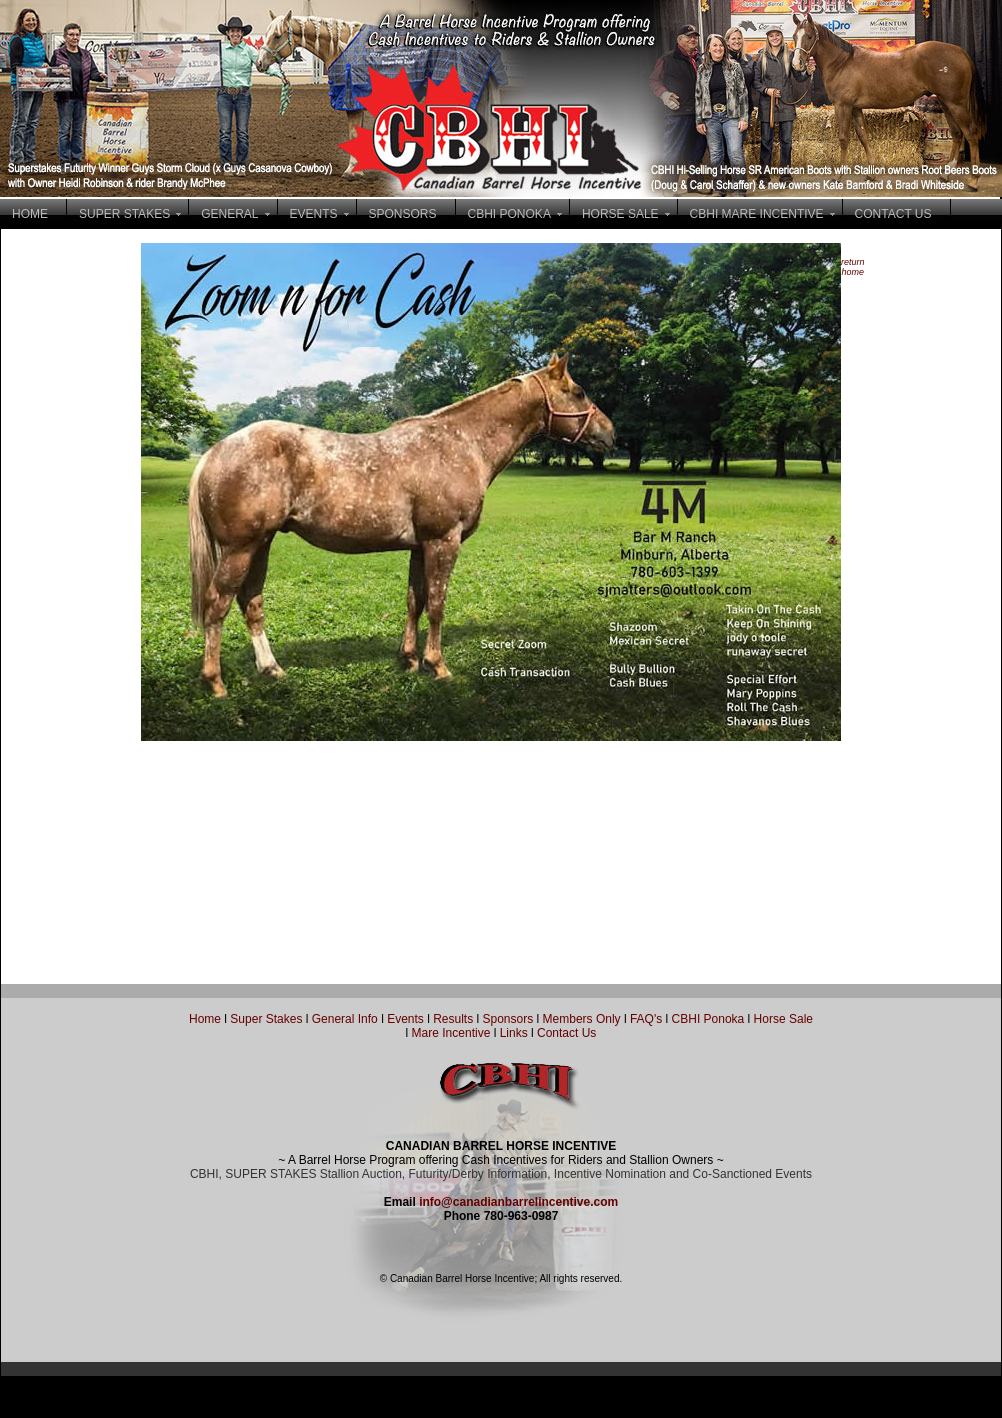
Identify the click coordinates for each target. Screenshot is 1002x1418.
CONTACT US (893, 214)
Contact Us (566, 1033)
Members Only (583, 1019)
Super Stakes (266, 1019)
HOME (30, 214)
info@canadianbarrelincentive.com (518, 1202)
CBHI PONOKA (509, 214)
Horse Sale (783, 1019)
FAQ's (646, 1019)
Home (205, 1019)
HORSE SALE (620, 214)
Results (453, 1019)
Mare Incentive (451, 1033)
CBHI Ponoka (708, 1019)
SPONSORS (403, 214)
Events (405, 1019)
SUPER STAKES (124, 214)
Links (511, 1033)
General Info (346, 1019)
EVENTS (314, 214)
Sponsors (508, 1019)
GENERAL (229, 214)
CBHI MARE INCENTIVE (757, 214)
